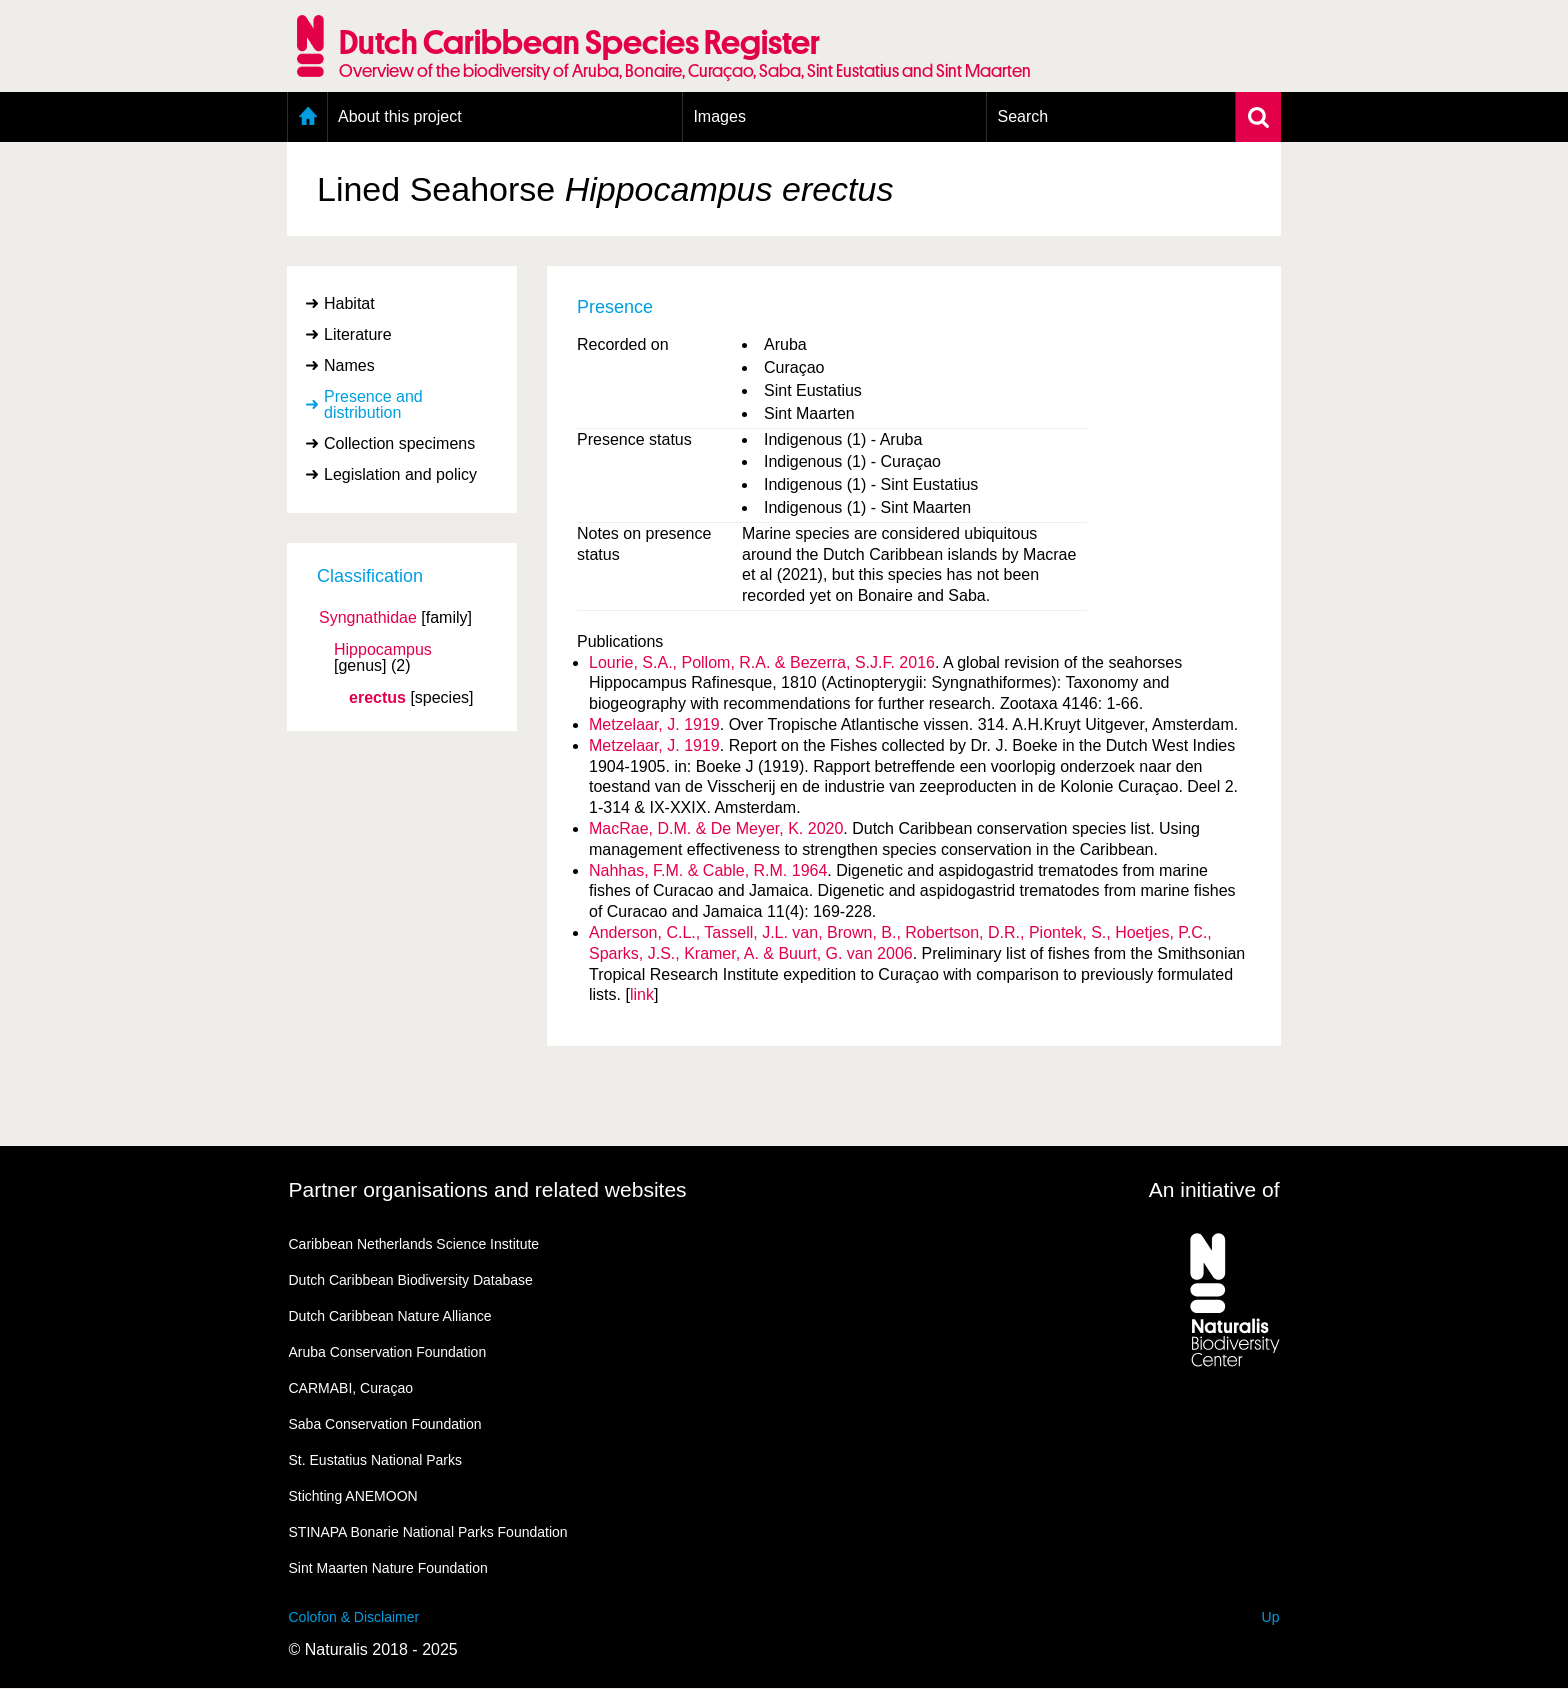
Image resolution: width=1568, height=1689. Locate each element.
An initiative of (1214, 1189)
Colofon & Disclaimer (354, 1617)
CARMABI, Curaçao (351, 1388)
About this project (400, 116)
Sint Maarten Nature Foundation (388, 1568)
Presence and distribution (373, 404)
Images (719, 116)
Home (307, 117)
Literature (358, 334)
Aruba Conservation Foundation (388, 1352)
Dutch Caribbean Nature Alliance (390, 1316)
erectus (377, 698)
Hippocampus (383, 650)
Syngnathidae (368, 618)
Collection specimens (399, 443)
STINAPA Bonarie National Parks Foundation (428, 1532)
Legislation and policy (400, 474)
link (642, 994)
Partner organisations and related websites (488, 1189)
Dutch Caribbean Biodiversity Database (411, 1280)
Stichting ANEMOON (353, 1496)
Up (1271, 1617)
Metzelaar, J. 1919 (654, 724)
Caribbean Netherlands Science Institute (414, 1244)
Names (349, 365)
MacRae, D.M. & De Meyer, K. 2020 (716, 828)
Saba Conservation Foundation (385, 1424)
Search (1022, 116)
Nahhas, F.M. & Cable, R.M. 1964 (708, 870)
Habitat (349, 303)
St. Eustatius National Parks (376, 1460)
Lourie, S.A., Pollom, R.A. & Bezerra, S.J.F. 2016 (762, 662)
